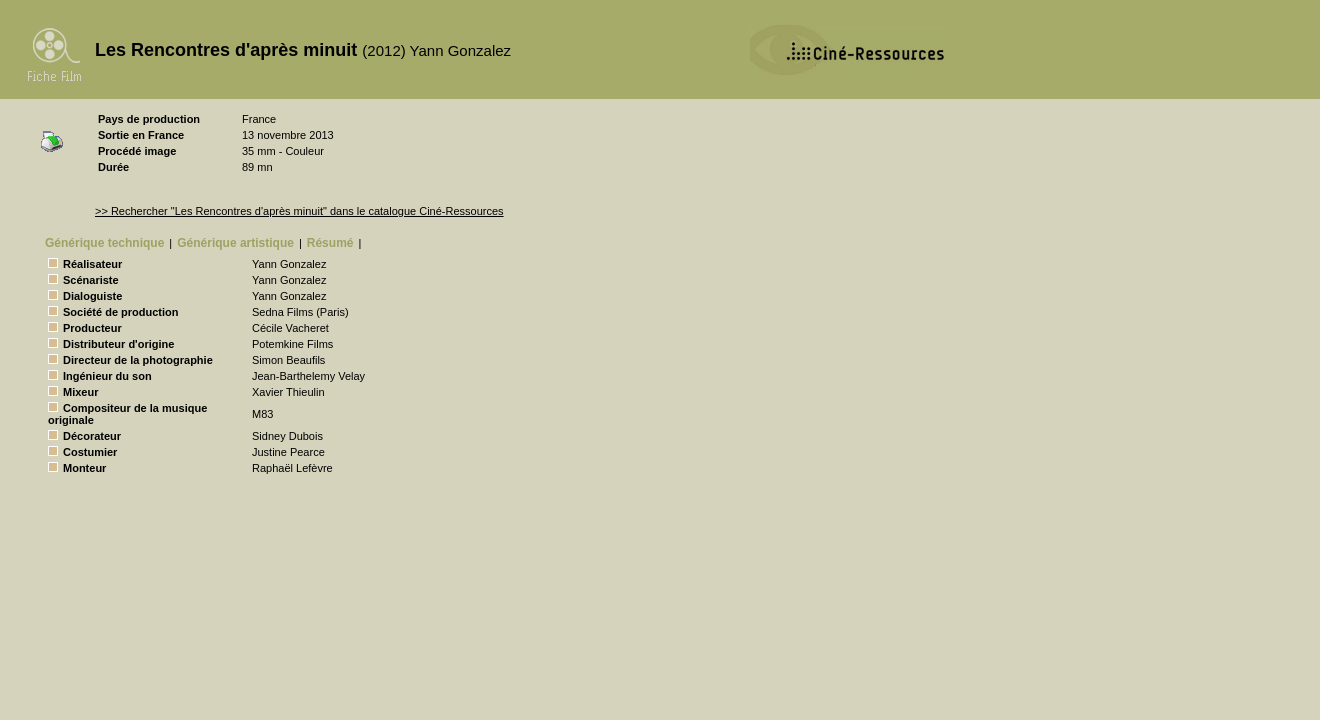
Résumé (330, 243)
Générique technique (104, 243)
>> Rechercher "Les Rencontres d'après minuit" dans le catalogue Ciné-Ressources (299, 211)
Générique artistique (235, 243)
